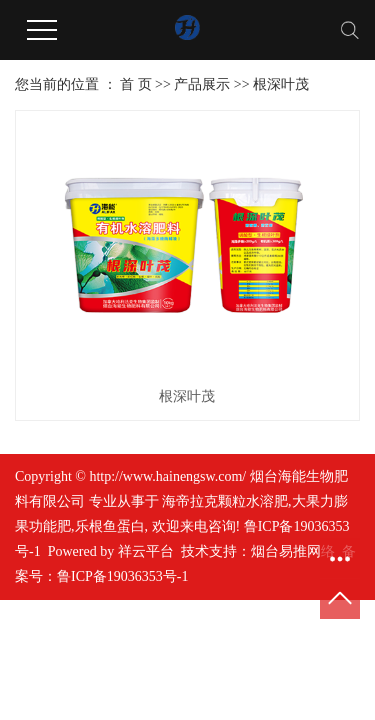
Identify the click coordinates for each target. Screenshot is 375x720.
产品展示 (202, 84)
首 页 (136, 84)
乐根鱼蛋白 (110, 526)
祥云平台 (146, 551)
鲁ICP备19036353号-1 (122, 576)
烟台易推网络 (293, 551)
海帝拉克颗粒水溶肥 (225, 501)
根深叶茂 (281, 84)
